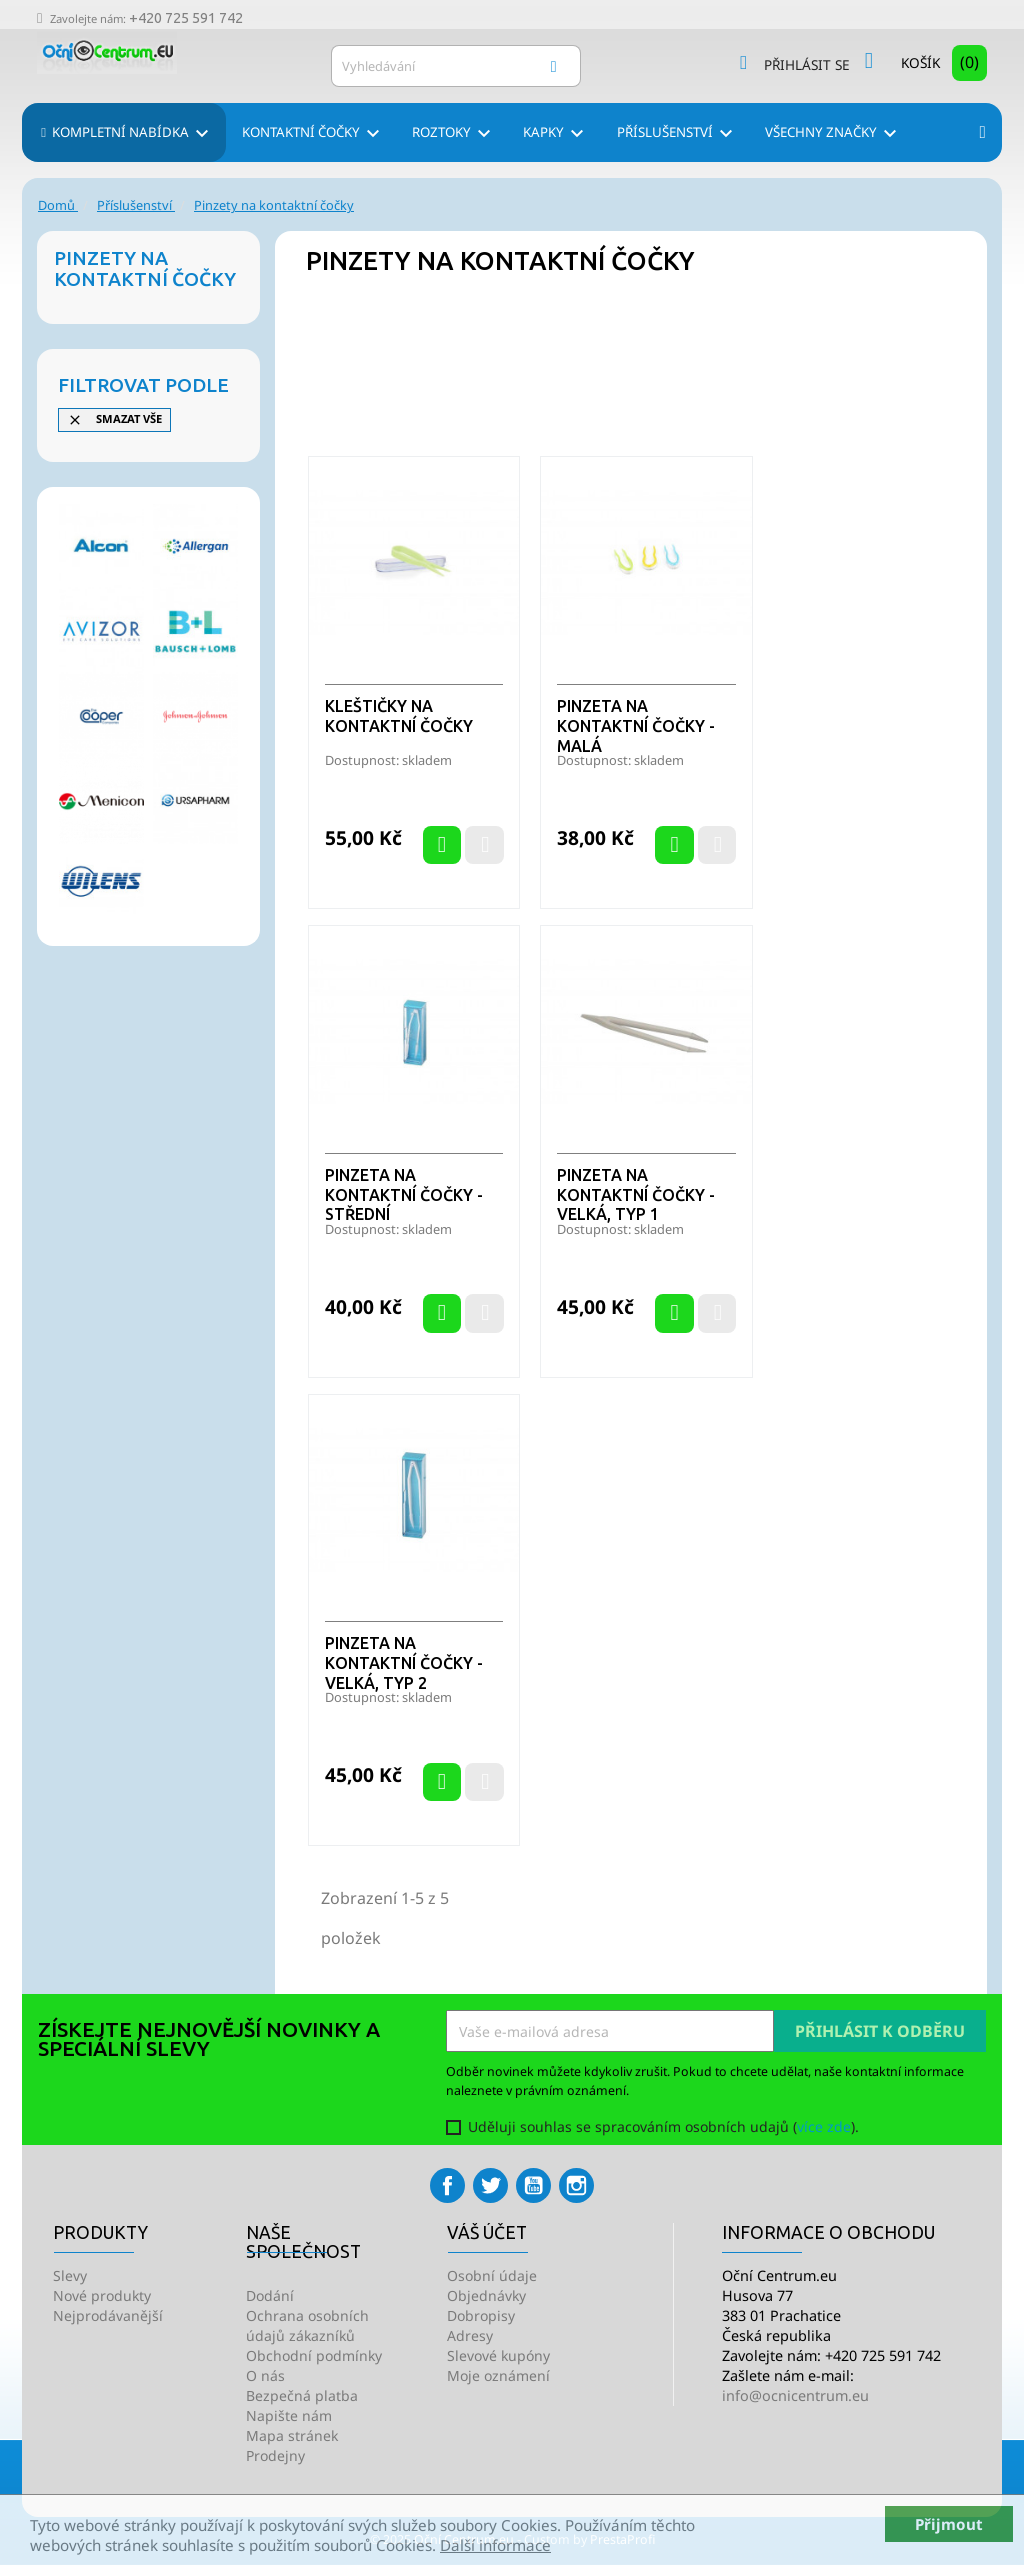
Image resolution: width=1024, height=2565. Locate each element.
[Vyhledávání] (456, 66)
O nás (265, 2375)
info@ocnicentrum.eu (795, 2395)
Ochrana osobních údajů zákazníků (307, 2325)
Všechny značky (834, 134)
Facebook (447, 2185)
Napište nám (289, 2415)
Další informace (495, 2545)
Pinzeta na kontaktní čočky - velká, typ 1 (636, 1195)
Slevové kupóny (498, 2355)
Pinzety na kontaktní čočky (145, 268)
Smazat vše (114, 419)
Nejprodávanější (108, 2315)
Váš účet (487, 2232)
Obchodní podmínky (314, 2355)
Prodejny (275, 2455)
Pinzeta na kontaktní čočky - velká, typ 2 (404, 1663)
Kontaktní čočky (314, 134)
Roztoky (454, 134)
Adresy (470, 2335)
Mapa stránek (292, 2435)
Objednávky (486, 2295)
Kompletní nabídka (132, 134)
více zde (824, 2126)
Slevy (70, 2275)
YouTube (533, 2185)
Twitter (490, 2185)
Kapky (556, 134)
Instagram (576, 2185)
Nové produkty (102, 2295)
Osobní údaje (492, 2275)
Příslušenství (678, 134)
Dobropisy (481, 2315)
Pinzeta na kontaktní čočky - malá (636, 726)
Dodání (270, 2295)
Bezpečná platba (302, 2395)
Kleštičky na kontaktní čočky (399, 716)
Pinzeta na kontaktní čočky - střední (404, 1195)
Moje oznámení (498, 2375)
